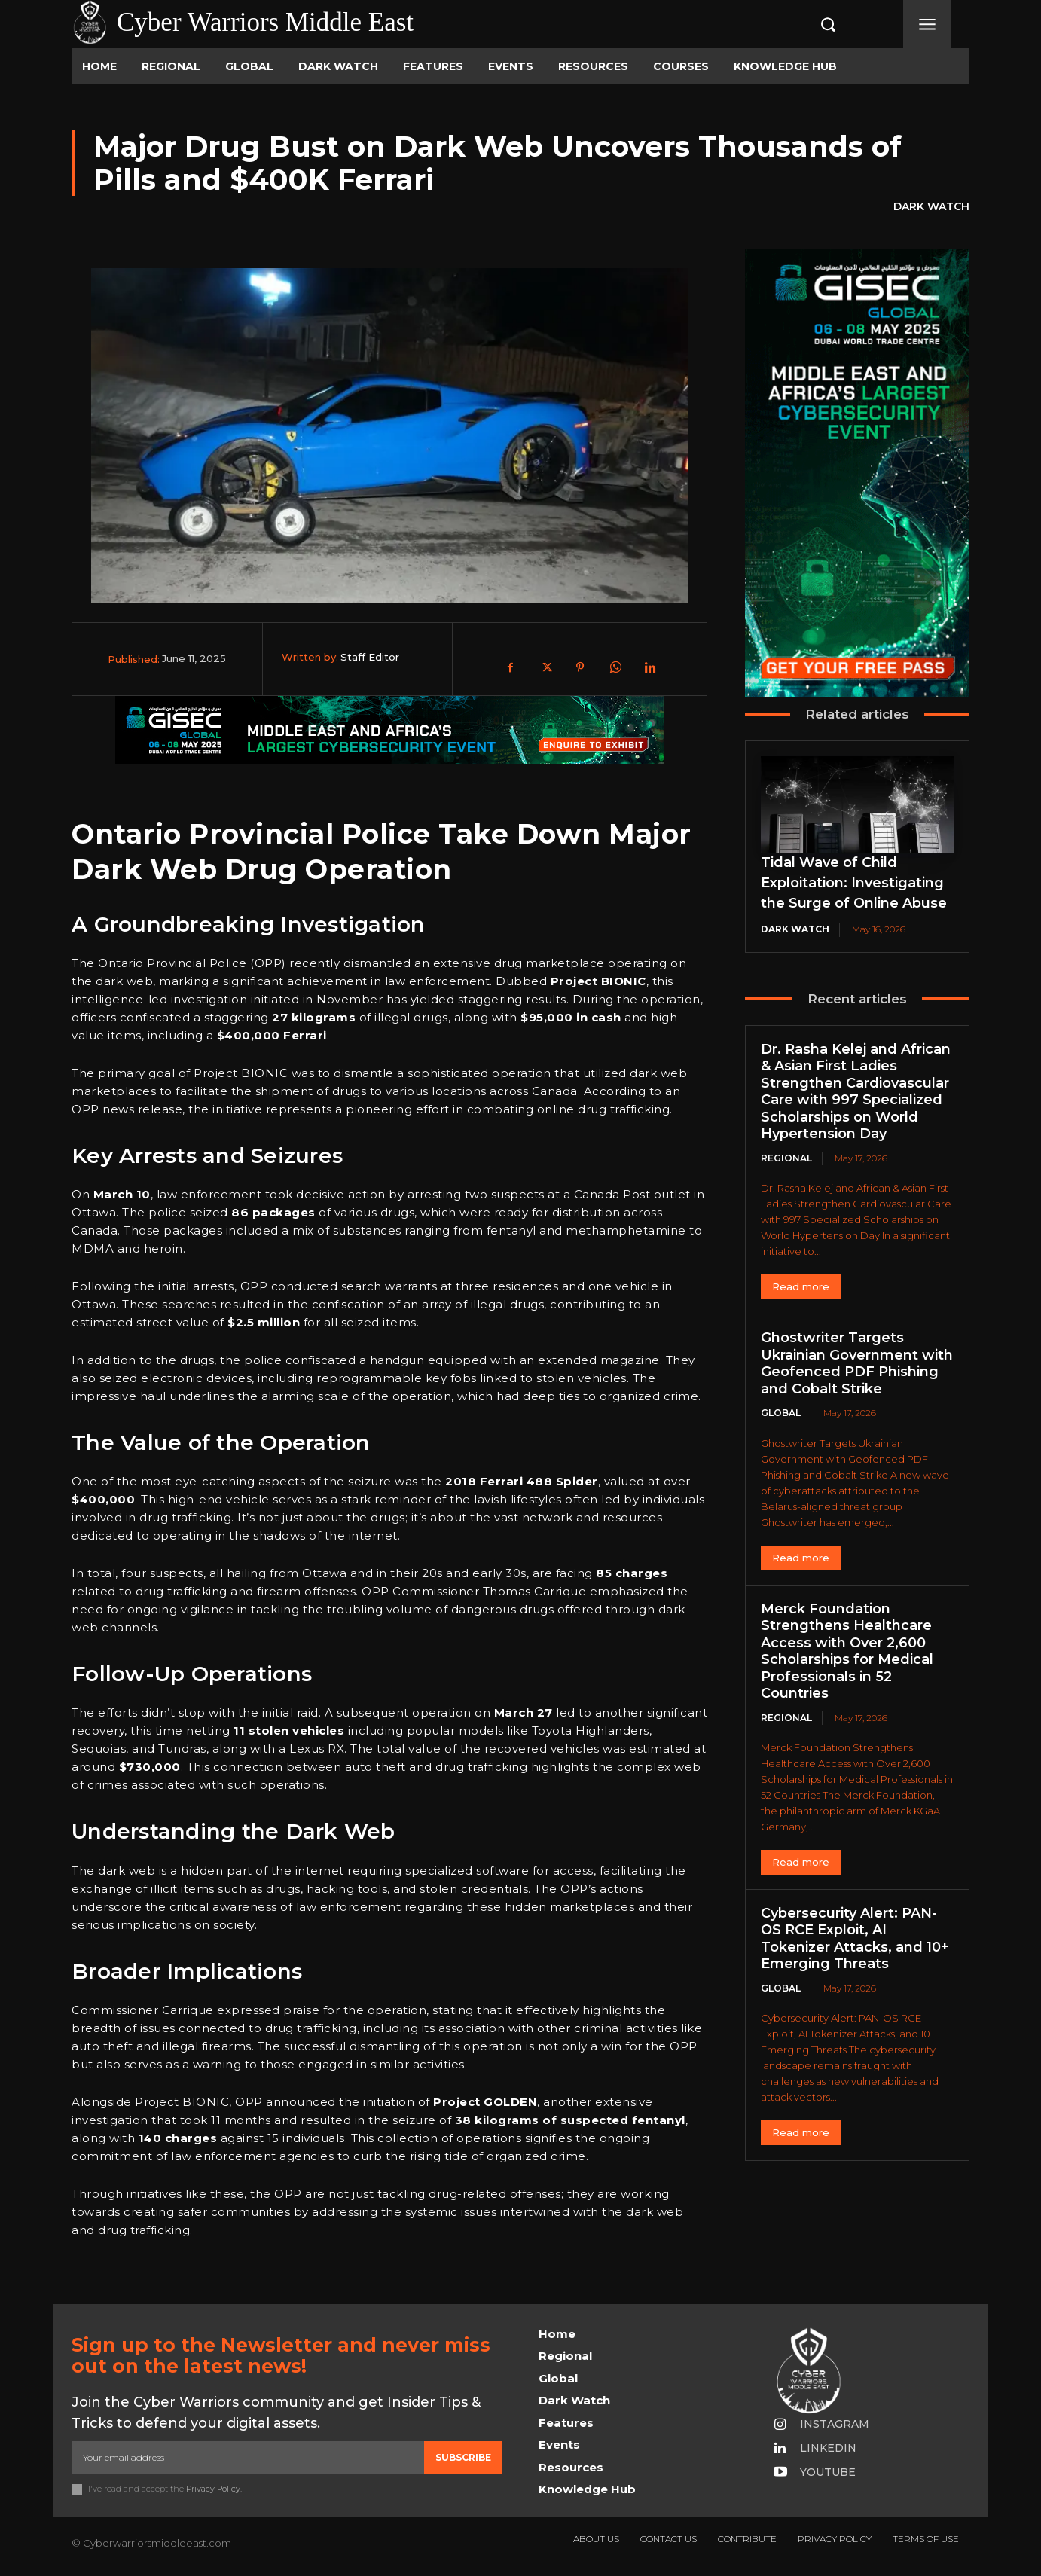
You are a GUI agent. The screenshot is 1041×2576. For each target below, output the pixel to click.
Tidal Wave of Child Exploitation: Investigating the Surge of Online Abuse (854, 882)
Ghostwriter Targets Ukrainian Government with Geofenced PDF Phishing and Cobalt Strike (857, 1363)
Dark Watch (931, 207)
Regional (786, 1158)
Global (781, 1412)
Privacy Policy (213, 2488)
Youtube (828, 2472)
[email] (248, 2457)
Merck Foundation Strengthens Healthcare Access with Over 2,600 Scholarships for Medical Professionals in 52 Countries (847, 1651)
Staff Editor (369, 657)
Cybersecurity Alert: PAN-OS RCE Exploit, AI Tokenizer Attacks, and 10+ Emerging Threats (854, 1939)
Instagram (834, 2424)
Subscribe (463, 2457)
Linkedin (828, 2448)
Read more (800, 1286)
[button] (812, 24)
